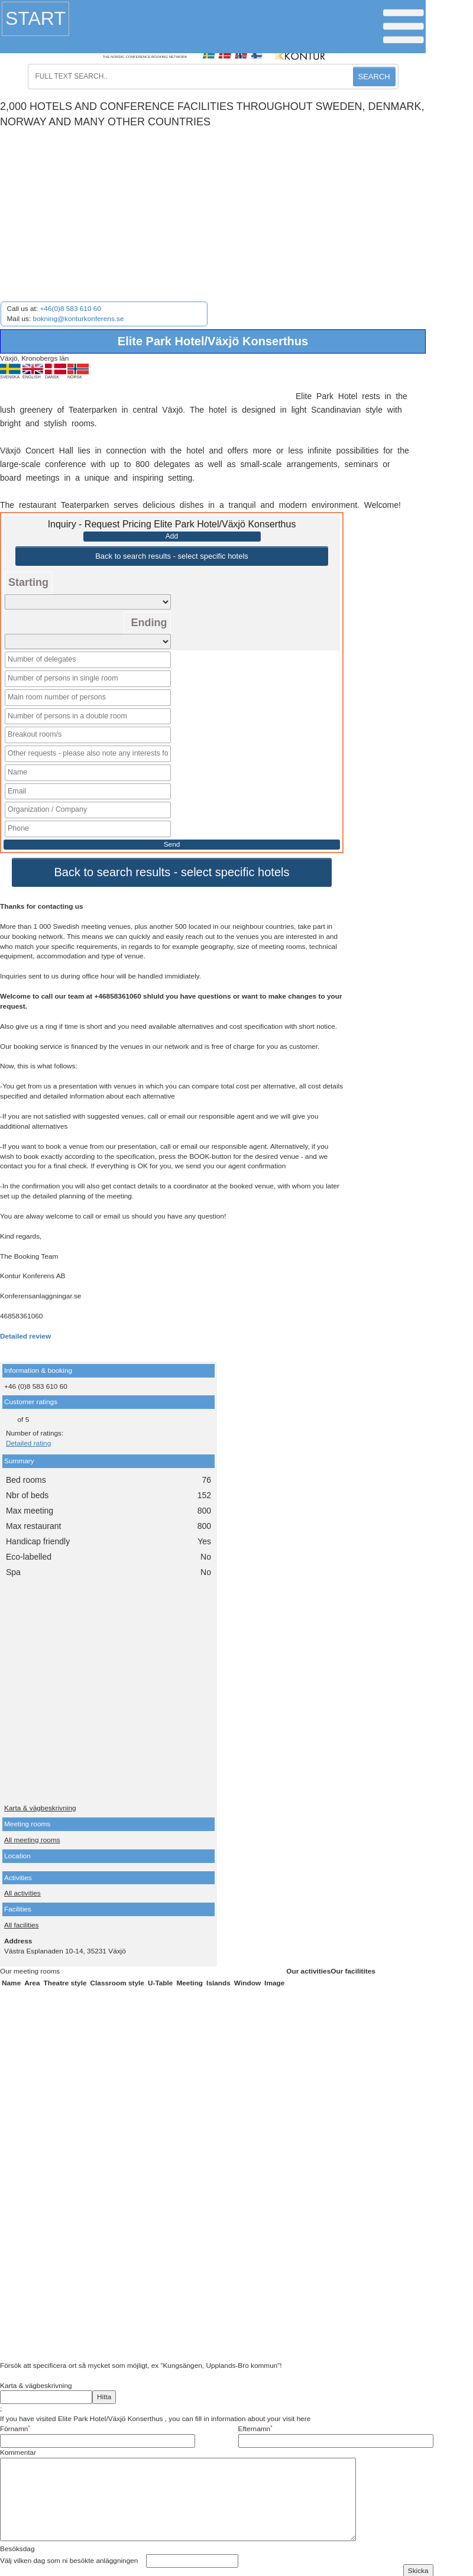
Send (172, 839)
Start (35, 18)
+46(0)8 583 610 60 (70, 308)
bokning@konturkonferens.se (78, 319)
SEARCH (374, 76)
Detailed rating (28, 1438)
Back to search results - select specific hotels (171, 556)
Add (172, 536)
